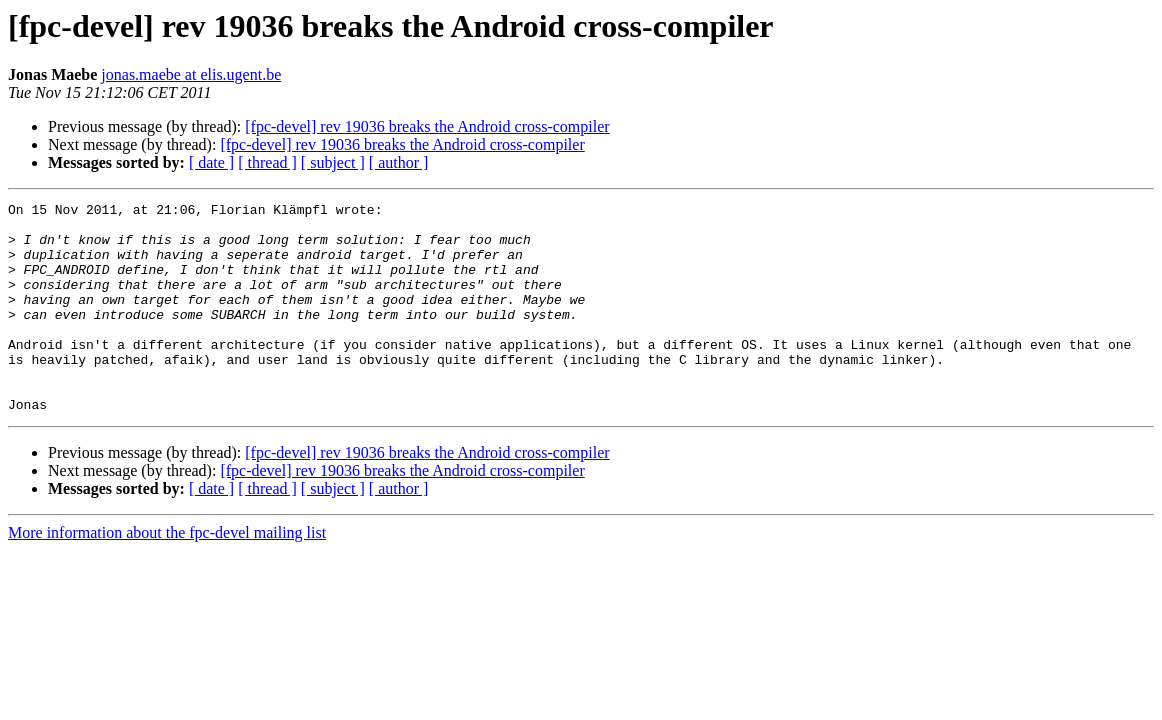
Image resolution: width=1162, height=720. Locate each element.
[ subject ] (333, 162)
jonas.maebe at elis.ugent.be (191, 74)
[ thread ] (267, 162)
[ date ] (211, 162)
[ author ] (399, 162)
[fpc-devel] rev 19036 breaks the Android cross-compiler (427, 126)
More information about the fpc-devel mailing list (167, 574)
